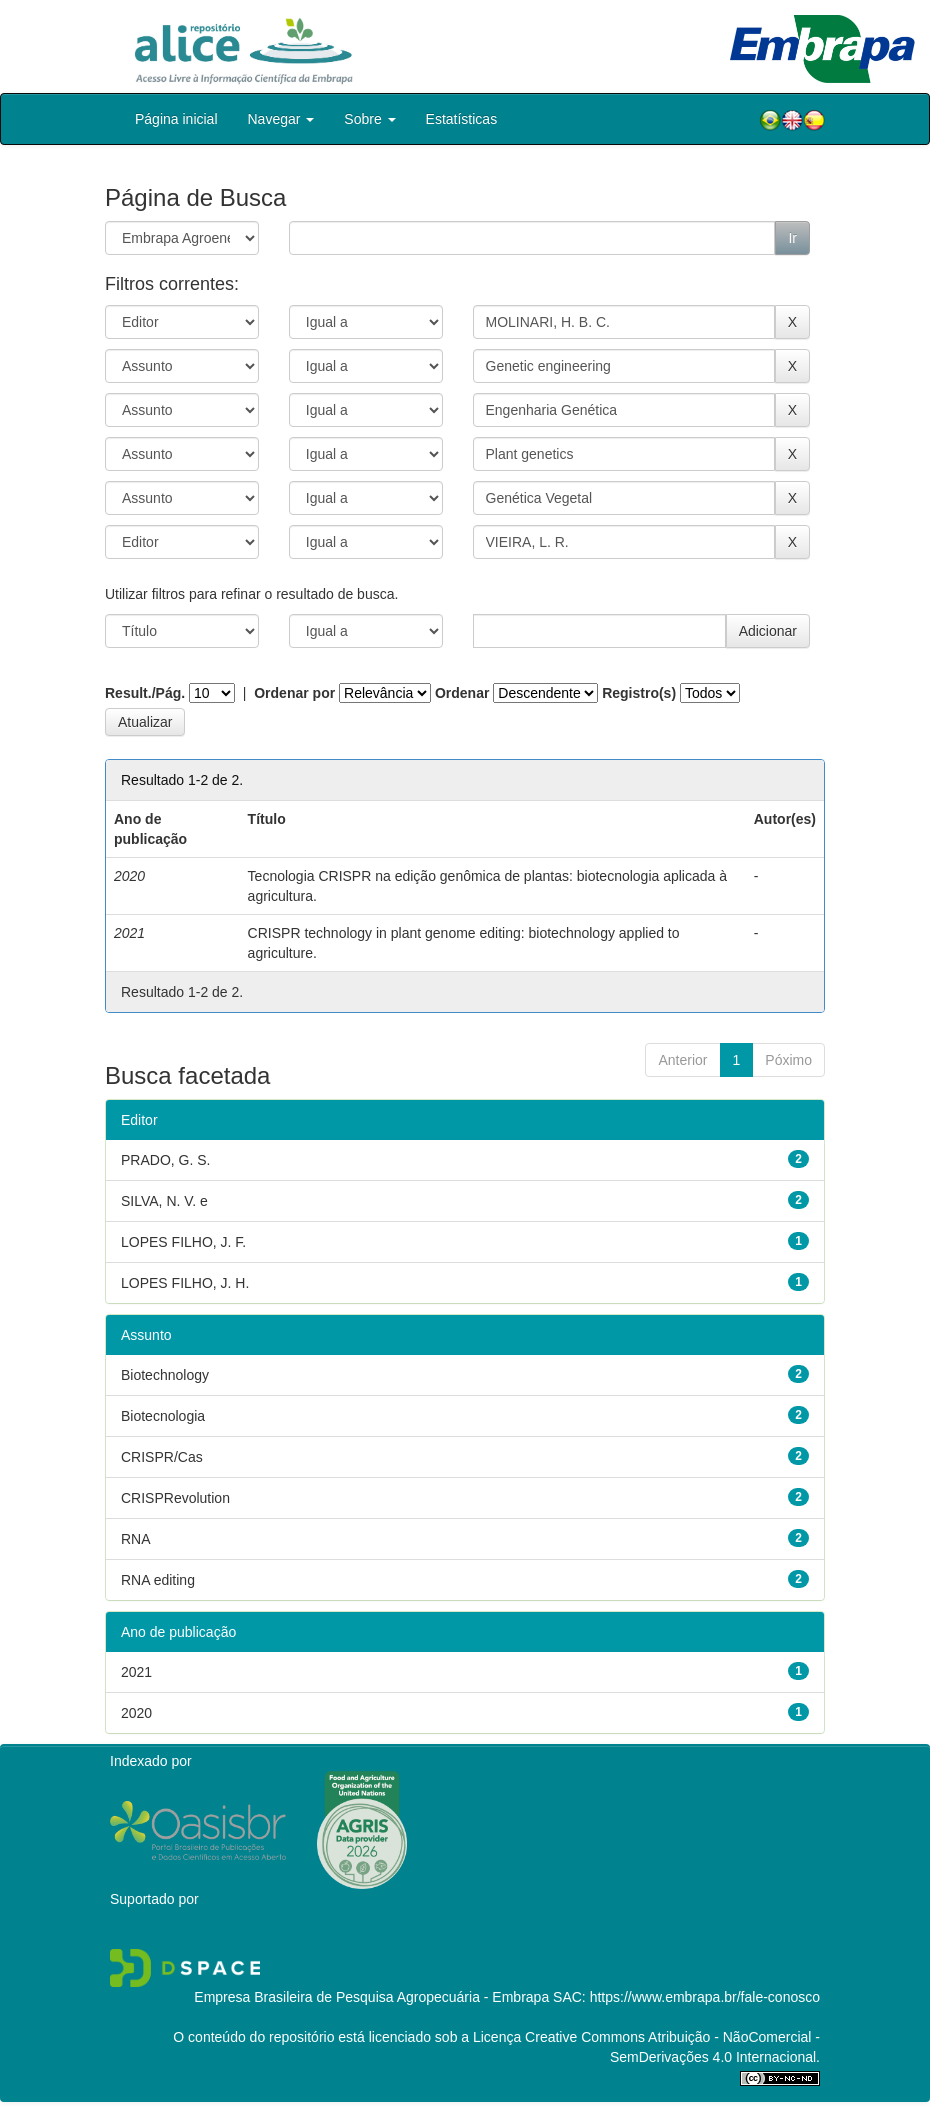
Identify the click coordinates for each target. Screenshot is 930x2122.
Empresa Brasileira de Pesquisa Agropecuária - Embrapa (371, 1997)
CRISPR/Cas (162, 1457)
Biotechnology (165, 1375)
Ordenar (462, 693)
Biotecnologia (163, 1416)
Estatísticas (462, 119)
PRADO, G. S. (165, 1160)
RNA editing (158, 1580)
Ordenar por (294, 693)
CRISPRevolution (175, 1498)
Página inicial (176, 119)
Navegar (281, 119)
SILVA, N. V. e (164, 1201)
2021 (136, 1672)
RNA (136, 1539)
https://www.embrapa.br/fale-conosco (705, 1997)
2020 (136, 1713)
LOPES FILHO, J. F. (183, 1242)
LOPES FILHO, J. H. (185, 1283)
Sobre (369, 119)
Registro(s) (639, 693)
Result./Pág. (145, 693)
